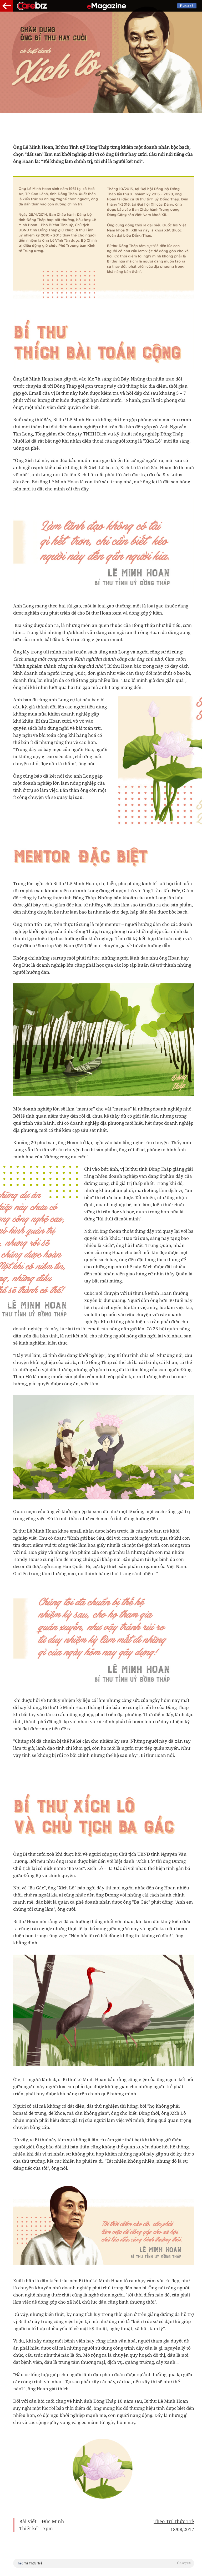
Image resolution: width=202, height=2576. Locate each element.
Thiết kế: (29, 2529)
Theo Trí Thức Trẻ (174, 2521)
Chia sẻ (189, 6)
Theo (103, 2563)
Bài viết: (28, 2521)
